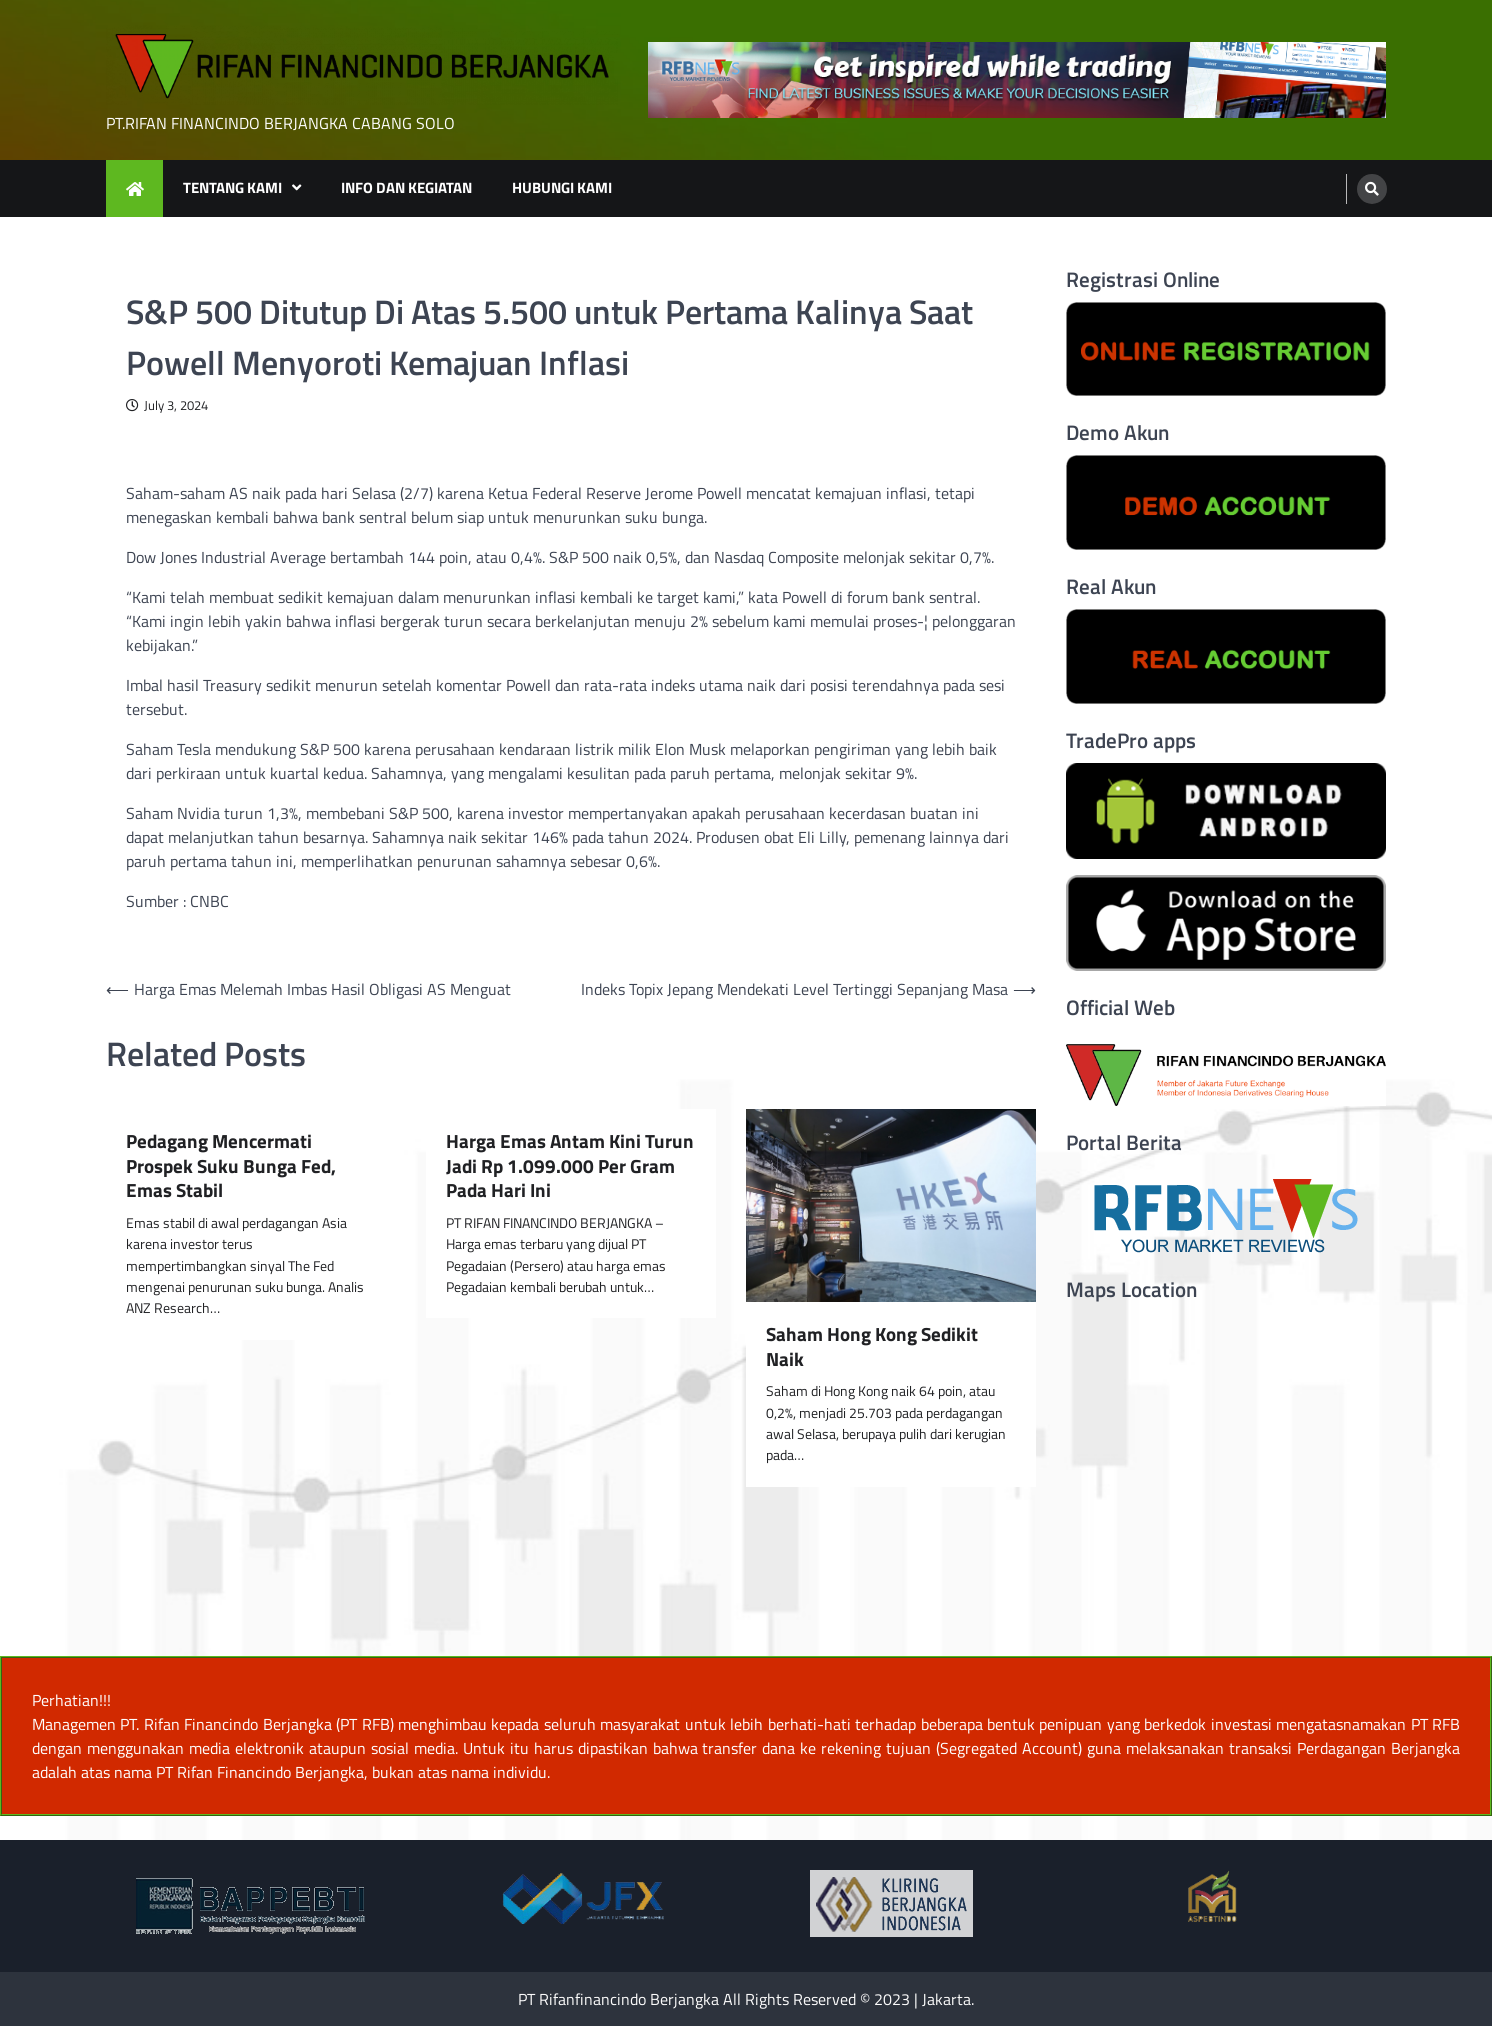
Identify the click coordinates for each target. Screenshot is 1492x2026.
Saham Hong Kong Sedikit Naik (872, 1347)
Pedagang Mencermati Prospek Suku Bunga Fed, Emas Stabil (231, 1166)
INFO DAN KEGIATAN (406, 187)
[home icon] (134, 188)
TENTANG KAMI (232, 187)
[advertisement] (1017, 80)
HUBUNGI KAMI (562, 187)
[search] (1372, 189)
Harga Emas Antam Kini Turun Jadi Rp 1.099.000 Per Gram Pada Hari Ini (570, 1166)
